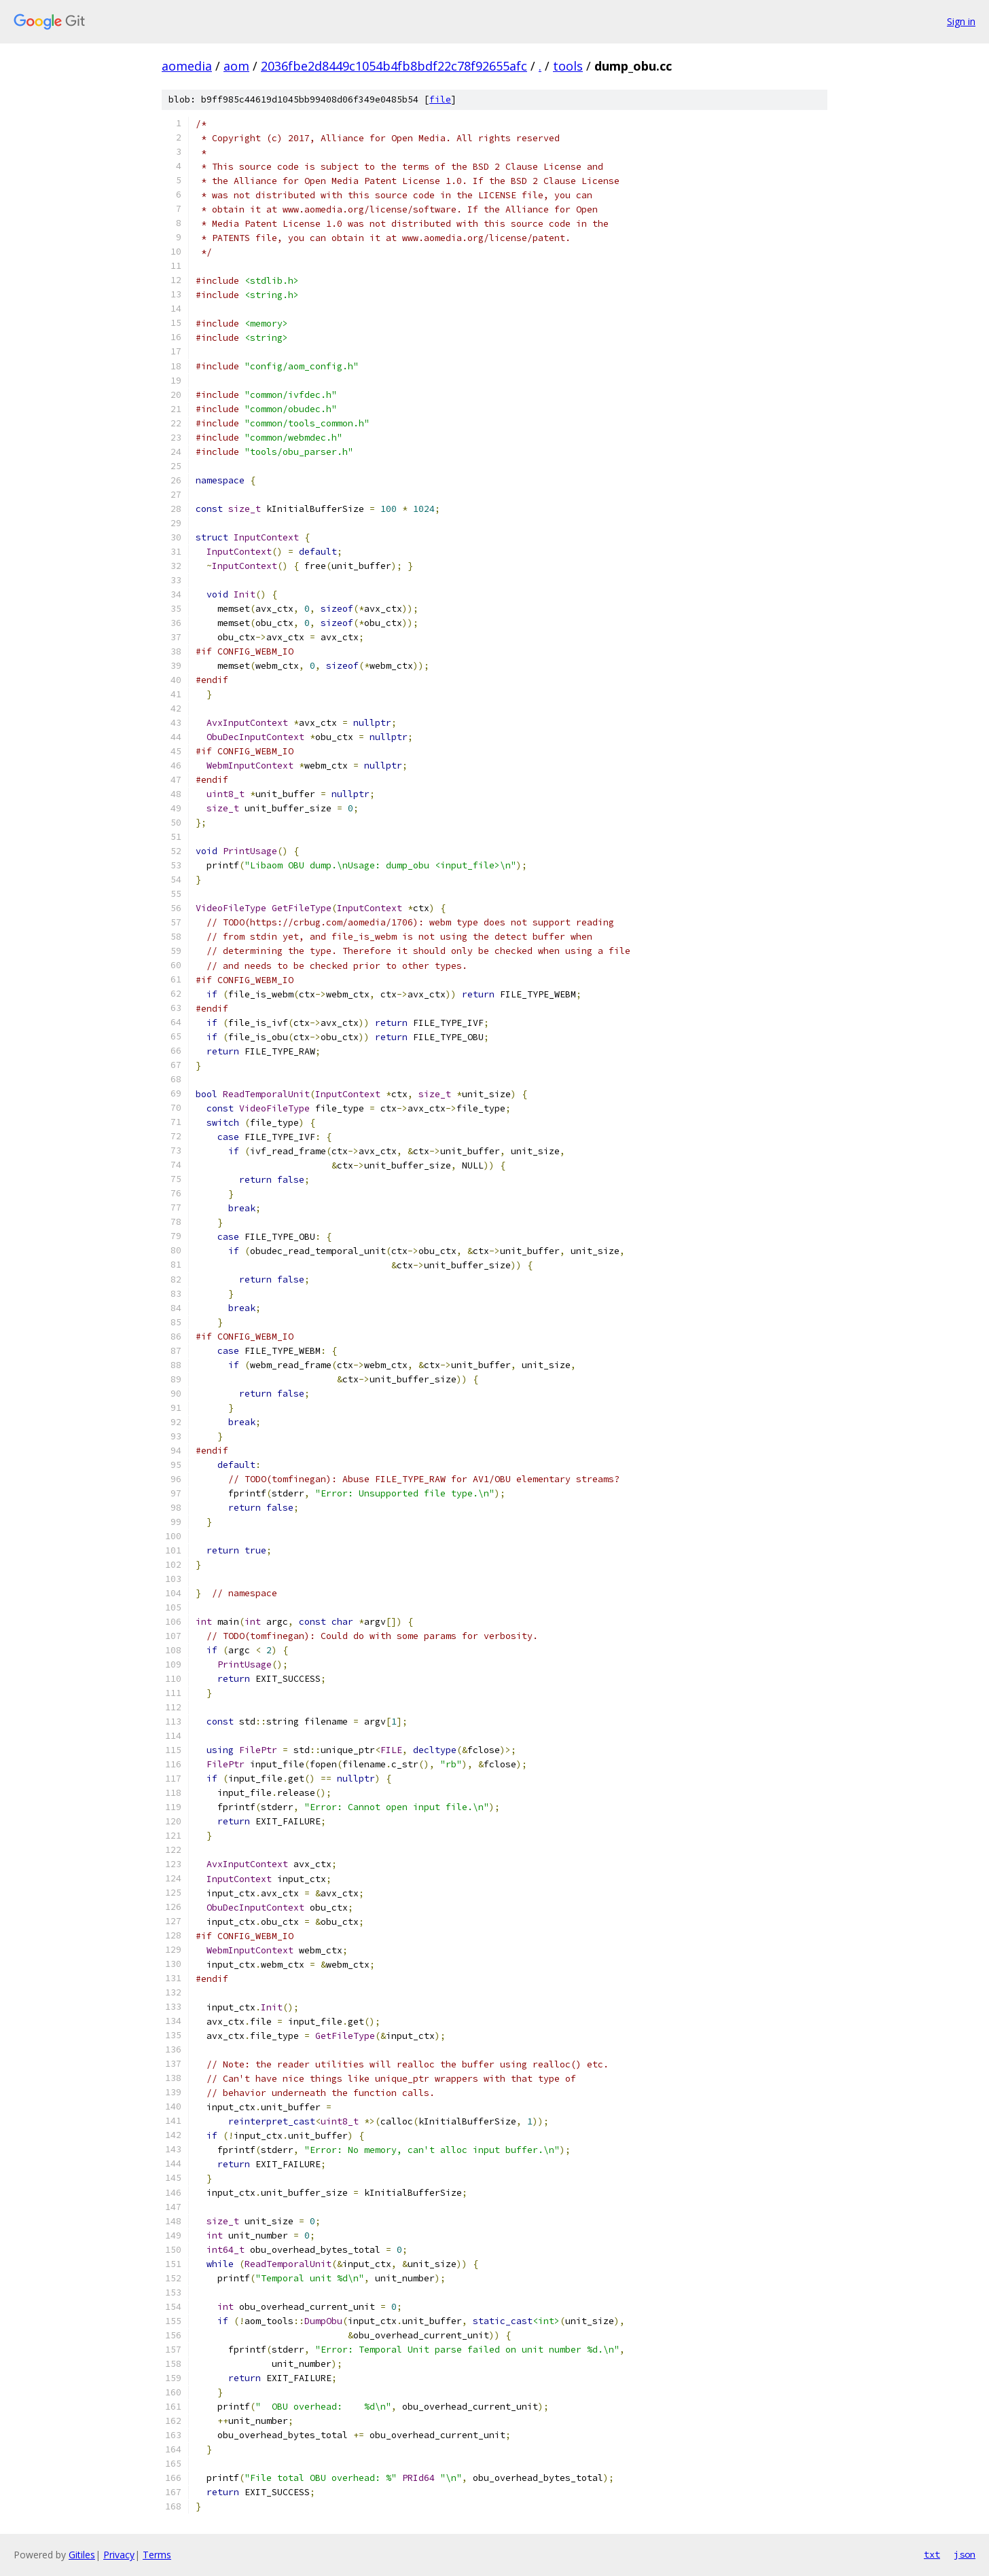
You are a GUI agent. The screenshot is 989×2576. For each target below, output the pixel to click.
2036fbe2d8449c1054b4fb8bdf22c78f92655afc (394, 66)
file (440, 99)
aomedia (187, 66)
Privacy (118, 2554)
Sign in (961, 21)
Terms (157, 2554)
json (964, 2554)
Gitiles (82, 2554)
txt (932, 2554)
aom (236, 66)
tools (568, 66)
